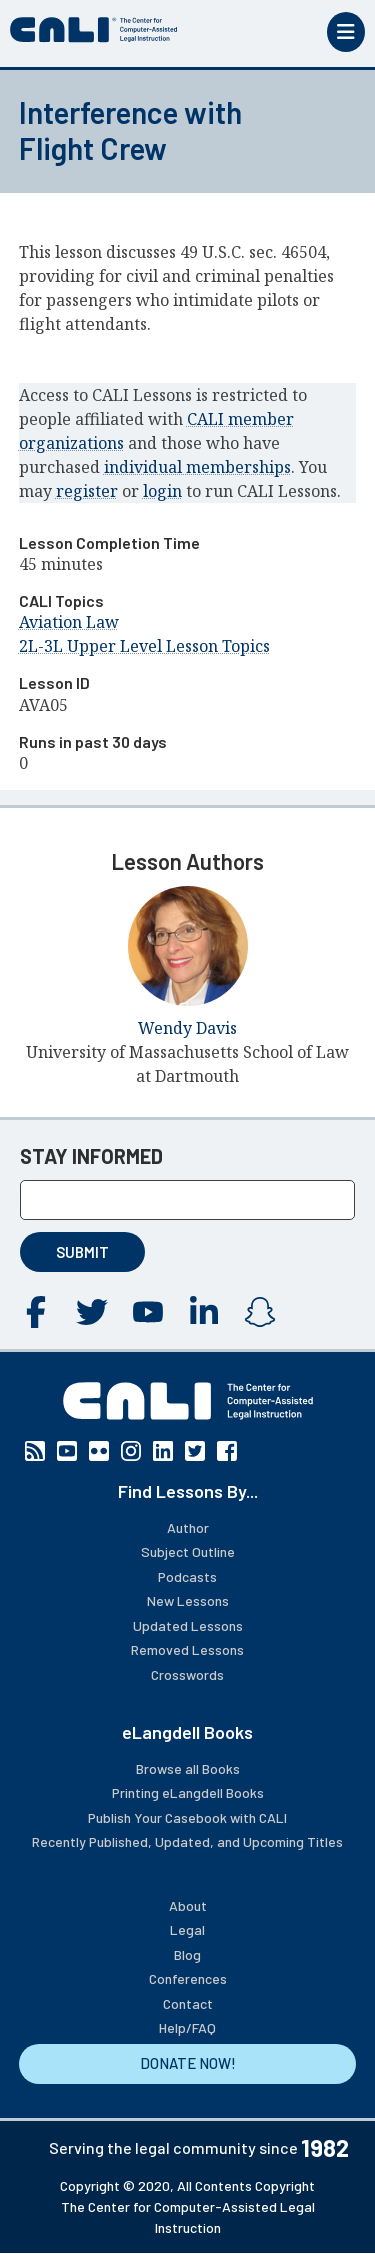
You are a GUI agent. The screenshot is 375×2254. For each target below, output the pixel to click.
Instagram (260, 1312)
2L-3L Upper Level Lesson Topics (144, 646)
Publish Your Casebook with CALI (187, 1817)
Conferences (188, 1978)
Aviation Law (69, 622)
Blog (187, 1954)
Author (188, 1527)
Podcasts (187, 1576)
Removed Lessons (187, 1649)
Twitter (92, 1312)
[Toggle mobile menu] (346, 32)
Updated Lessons (188, 1625)
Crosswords (187, 1674)
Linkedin (204, 1312)
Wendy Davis (187, 1028)
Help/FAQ (187, 2027)
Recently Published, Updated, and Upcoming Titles (187, 1841)
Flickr (99, 1451)
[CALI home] (94, 30)
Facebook (36, 1312)
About (188, 1905)
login (162, 491)
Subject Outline (188, 1551)
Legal (187, 1929)
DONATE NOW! (188, 2063)
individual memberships (197, 467)
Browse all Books (188, 1768)
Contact (188, 2003)
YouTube (148, 1312)
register (87, 491)
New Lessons (188, 1600)
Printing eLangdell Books (188, 1792)
